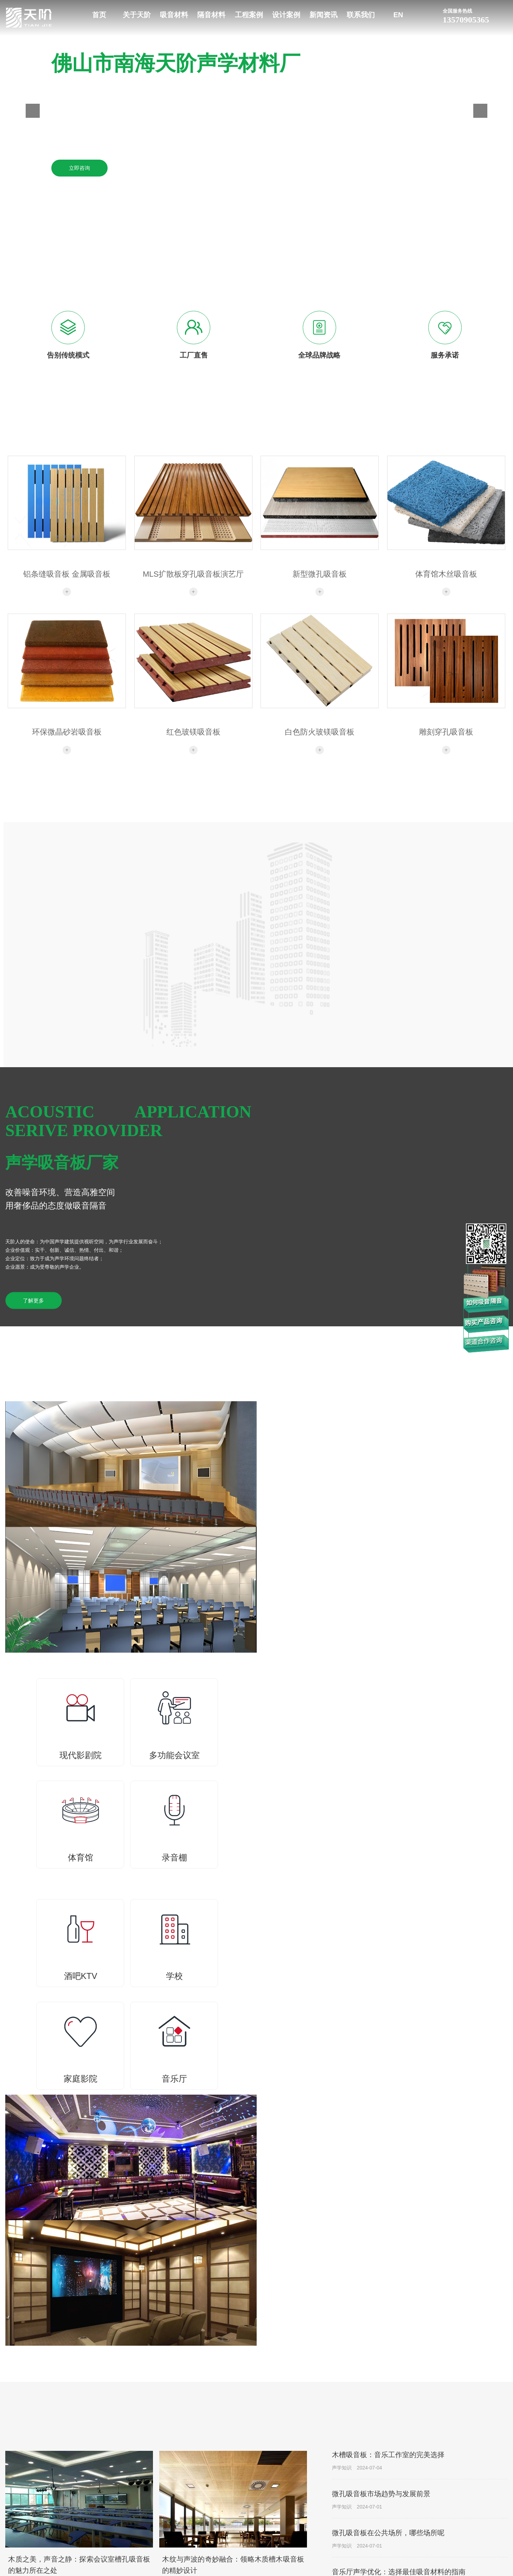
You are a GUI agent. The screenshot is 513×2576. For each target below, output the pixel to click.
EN (398, 15)
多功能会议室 (384, 2487)
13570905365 (475, 15)
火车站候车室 (384, 2553)
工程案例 (249, 15)
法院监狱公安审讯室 (392, 2542)
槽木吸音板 (243, 2476)
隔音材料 (211, 15)
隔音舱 (308, 2520)
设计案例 (286, 15)
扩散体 (238, 2564)
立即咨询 (79, 168)
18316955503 (61, 2474)
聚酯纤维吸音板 (248, 2553)
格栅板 (238, 2487)
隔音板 (308, 2476)
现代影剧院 (382, 2476)
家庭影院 (379, 2564)
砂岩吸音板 (243, 2542)
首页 (99, 15)
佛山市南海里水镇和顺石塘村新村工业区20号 (79, 2496)
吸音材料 (174, 15)
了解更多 (33, 1301)
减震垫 (308, 2498)
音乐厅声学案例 (387, 2531)
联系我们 (361, 15)
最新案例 (449, 2476)
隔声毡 (308, 2487)
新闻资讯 (323, 15)
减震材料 (310, 2509)
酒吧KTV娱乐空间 (389, 2520)
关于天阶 (137, 15)
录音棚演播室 (384, 2509)
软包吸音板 (243, 2520)
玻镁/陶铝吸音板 (249, 2498)
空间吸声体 (243, 2531)
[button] (33, 111)
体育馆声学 (382, 2498)
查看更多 (360, 2174)
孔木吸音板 (243, 2509)
